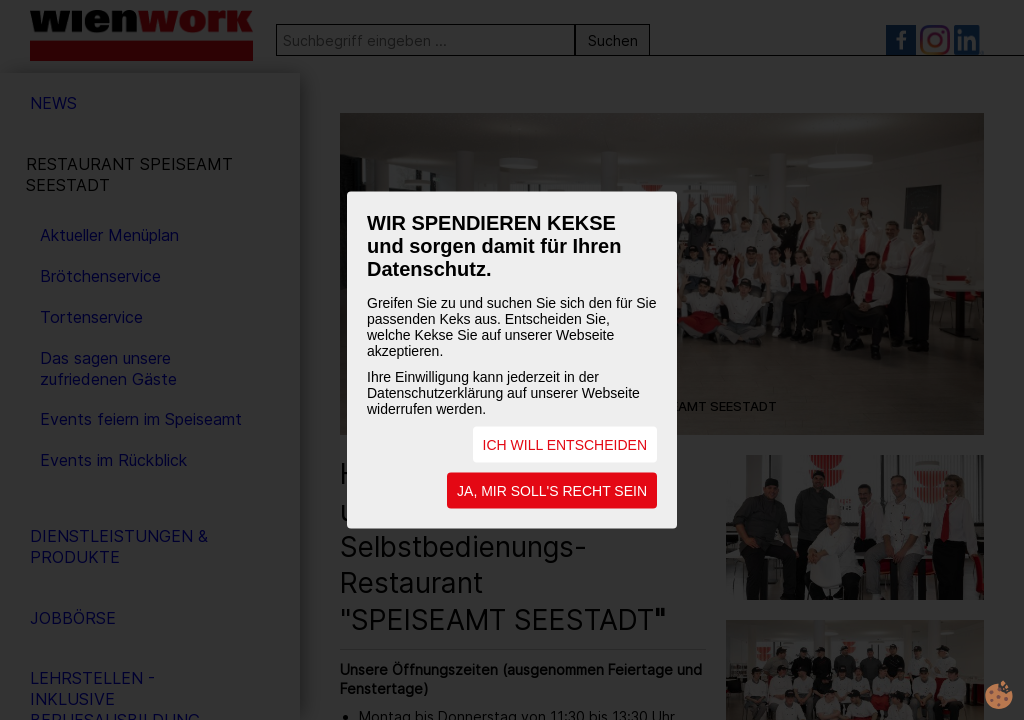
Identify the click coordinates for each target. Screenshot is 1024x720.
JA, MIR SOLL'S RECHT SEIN (552, 491)
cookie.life (999, 695)
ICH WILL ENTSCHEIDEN (565, 445)
